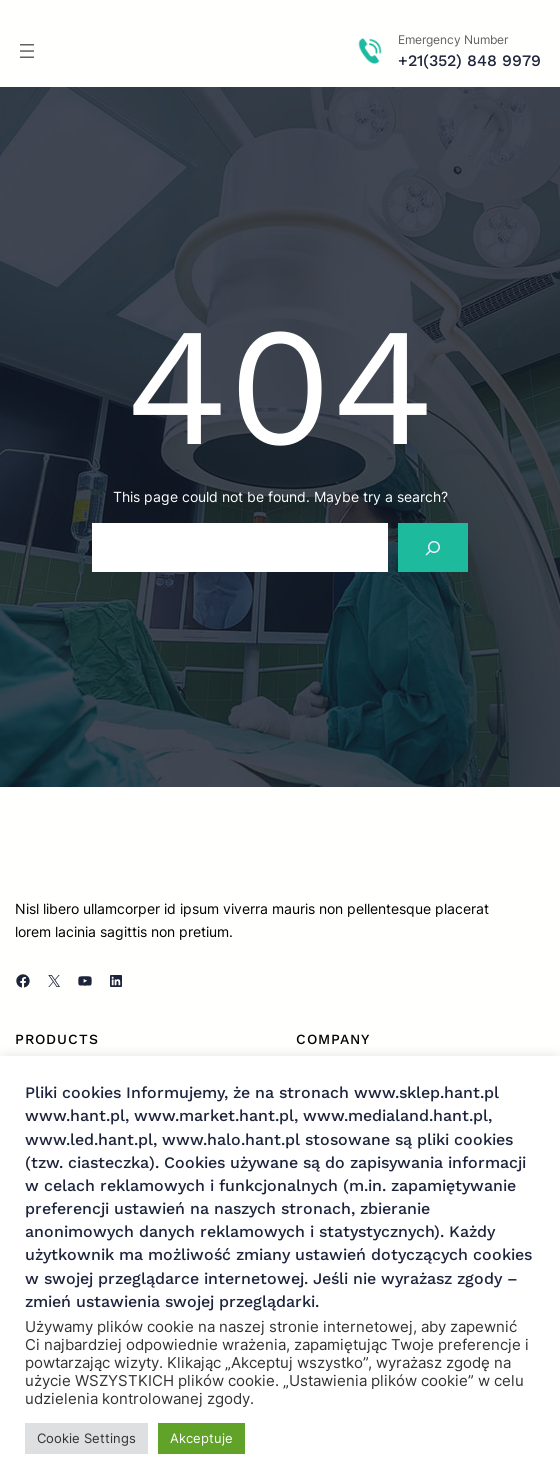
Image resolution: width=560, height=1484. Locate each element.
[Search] (433, 547)
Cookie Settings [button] (86, 1438)
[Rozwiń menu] (27, 51)
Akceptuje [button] (201, 1438)
